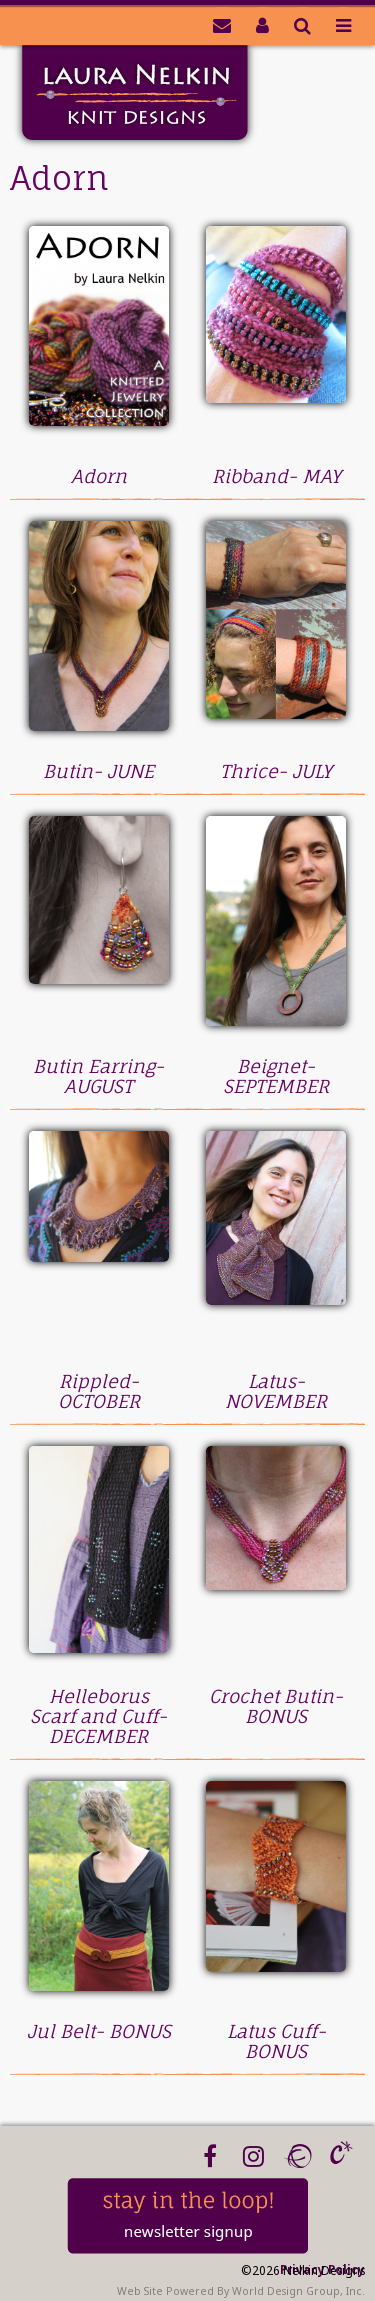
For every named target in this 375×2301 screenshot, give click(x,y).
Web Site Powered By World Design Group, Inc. (241, 2291)
